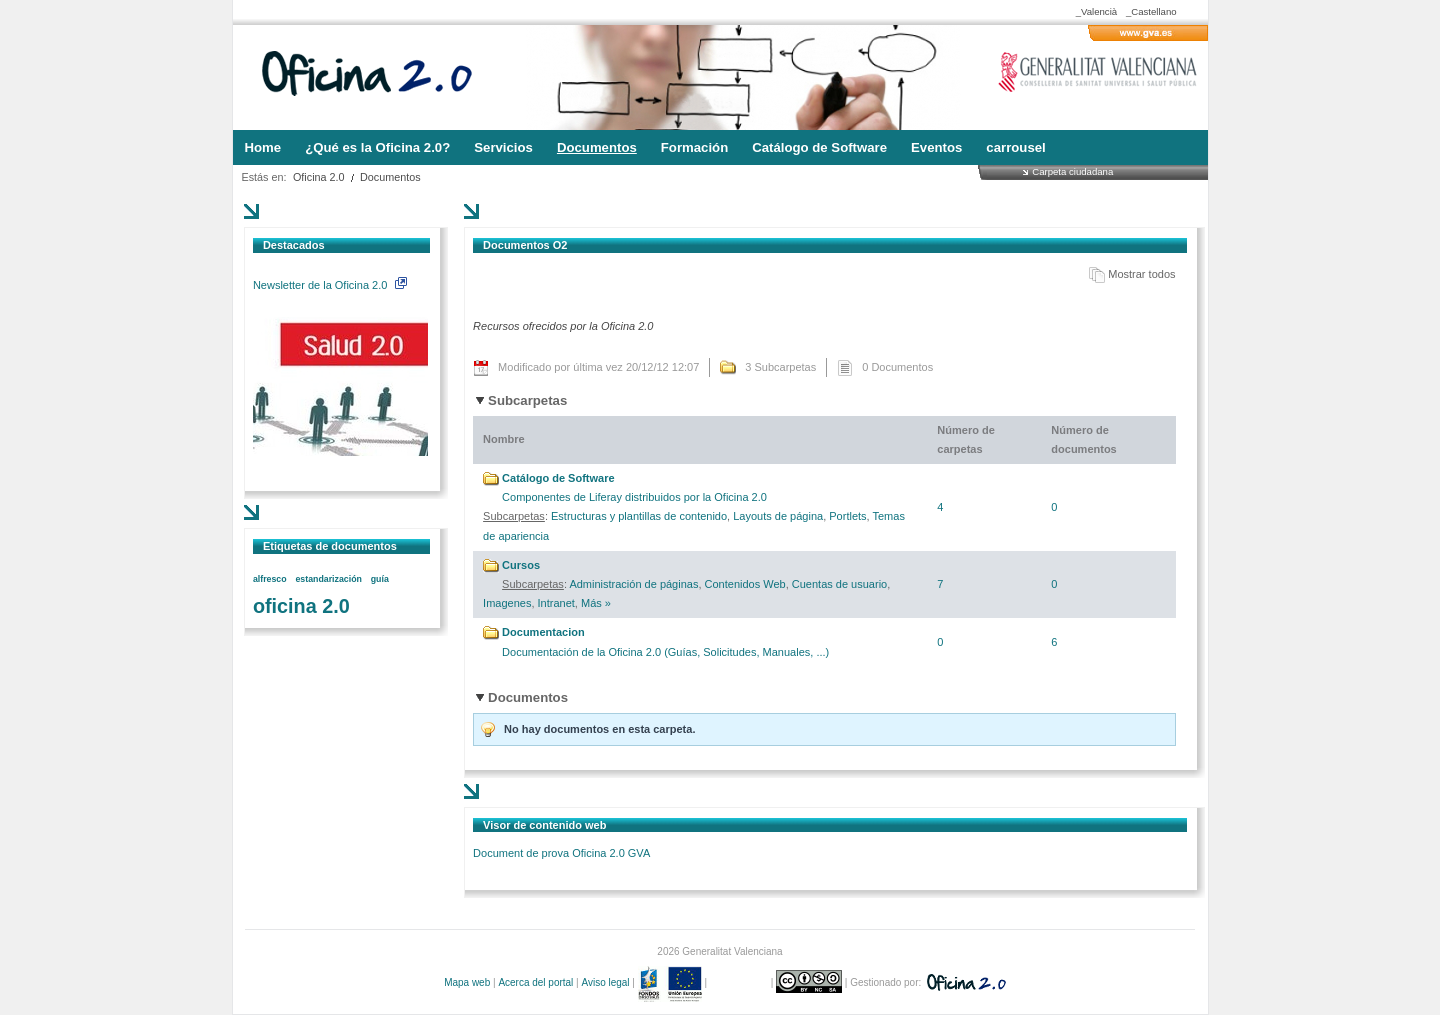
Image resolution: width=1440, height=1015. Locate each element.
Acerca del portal (535, 982)
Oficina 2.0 (319, 177)
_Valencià (1096, 11)
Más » (596, 603)
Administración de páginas (633, 584)
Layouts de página (778, 516)
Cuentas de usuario (839, 584)
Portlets (847, 516)
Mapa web (467, 982)
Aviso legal (605, 982)
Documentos (390, 177)
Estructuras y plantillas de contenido (639, 516)
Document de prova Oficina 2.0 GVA (561, 853)
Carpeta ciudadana (1072, 171)
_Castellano (1151, 11)
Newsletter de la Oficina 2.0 (330, 285)
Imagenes (507, 603)
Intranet (556, 603)
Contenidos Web (745, 584)
